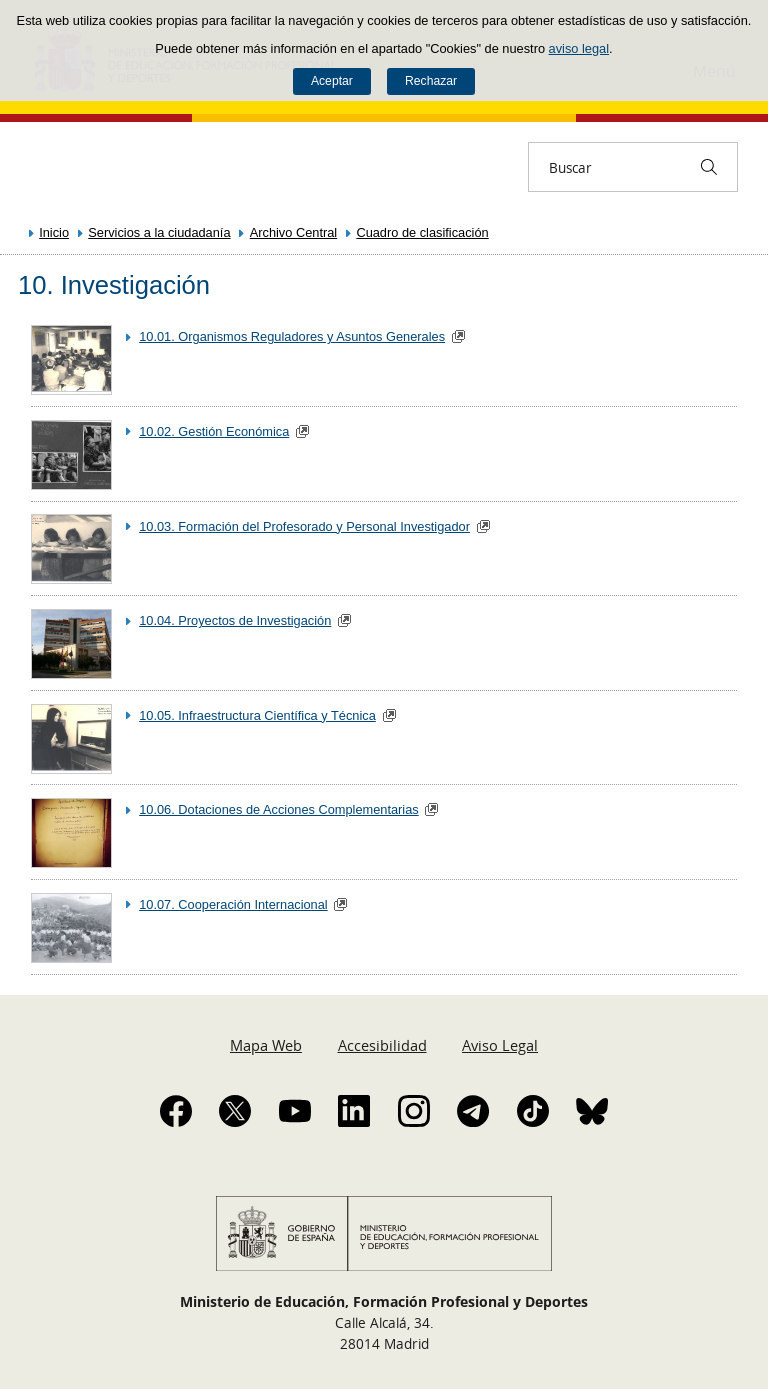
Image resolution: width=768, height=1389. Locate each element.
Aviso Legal (500, 1045)
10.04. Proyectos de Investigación (235, 620)
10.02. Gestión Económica (214, 431)
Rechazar (431, 81)
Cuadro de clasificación (422, 232)
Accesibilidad (382, 1045)
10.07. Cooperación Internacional (233, 904)
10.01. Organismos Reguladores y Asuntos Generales (292, 336)
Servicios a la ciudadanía (159, 232)
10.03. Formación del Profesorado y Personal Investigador (304, 526)
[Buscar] (709, 167)
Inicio (54, 232)
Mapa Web (266, 1045)
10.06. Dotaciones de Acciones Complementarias (279, 809)
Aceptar (332, 81)
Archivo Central (293, 232)
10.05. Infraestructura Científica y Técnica (257, 715)
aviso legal (579, 48)
